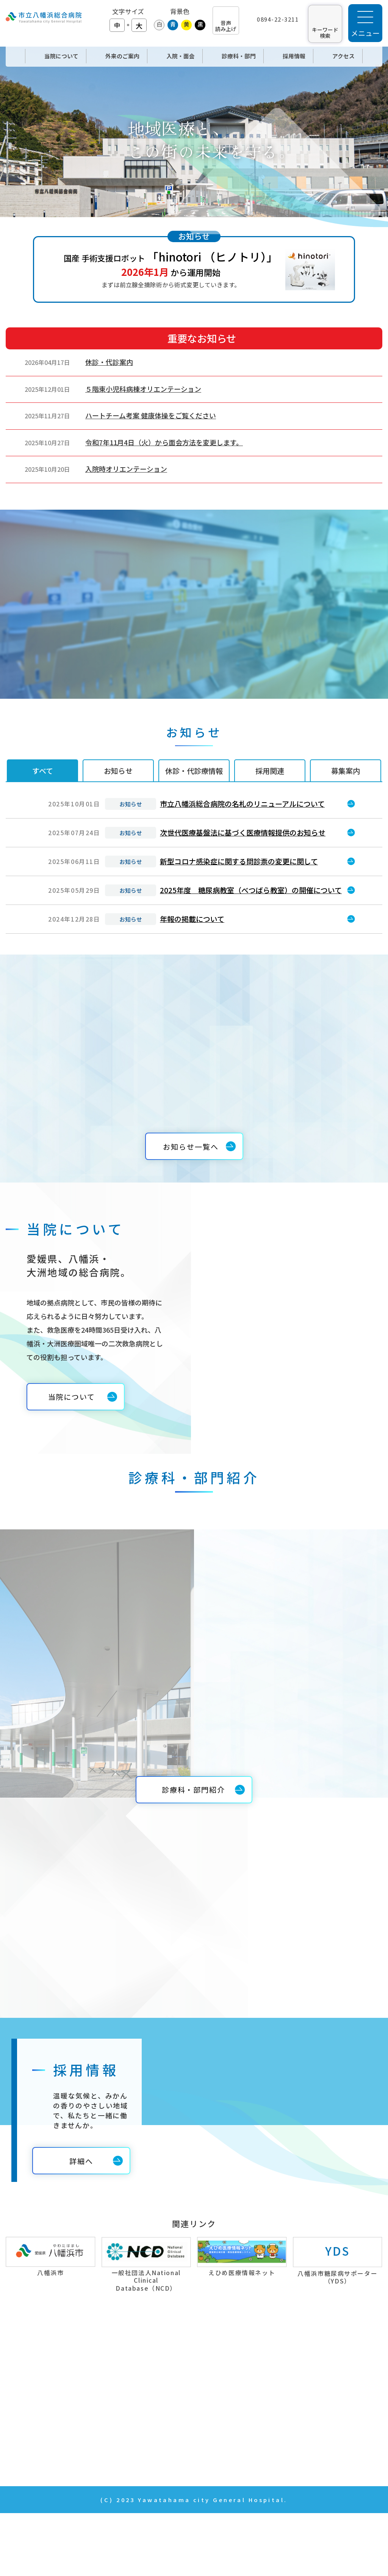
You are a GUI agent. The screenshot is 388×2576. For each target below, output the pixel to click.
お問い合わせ (298, 2396)
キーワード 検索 (325, 32)
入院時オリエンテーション (126, 469)
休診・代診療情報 (194, 770)
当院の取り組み (302, 2357)
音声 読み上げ (225, 25)
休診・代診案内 (109, 362)
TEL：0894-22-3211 (42, 2410)
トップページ (165, 2357)
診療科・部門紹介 (172, 2434)
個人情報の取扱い (305, 2434)
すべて (42, 770)
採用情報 (292, 2376)
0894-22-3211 (278, 19)
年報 (285, 2415)
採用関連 (269, 770)
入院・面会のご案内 (176, 2415)
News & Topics (168, 2454)
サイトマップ (298, 2454)
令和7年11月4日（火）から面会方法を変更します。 (164, 442)
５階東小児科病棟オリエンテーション (143, 389)
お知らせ (118, 770)
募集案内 (345, 770)
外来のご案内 (165, 2396)
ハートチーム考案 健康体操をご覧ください (150, 415)
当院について (165, 2376)
